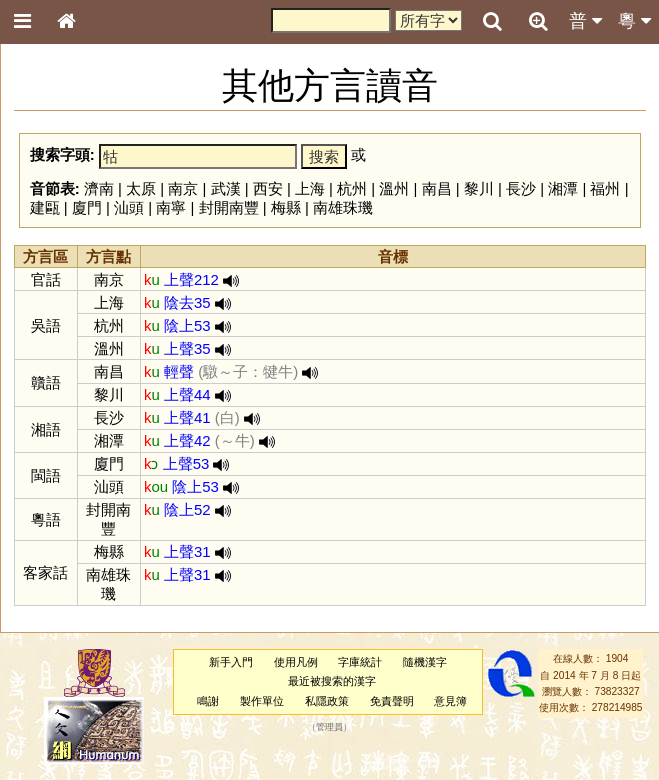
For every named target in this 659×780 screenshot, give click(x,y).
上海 (310, 188)
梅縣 (286, 207)
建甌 (45, 207)
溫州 (394, 188)
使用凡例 (296, 662)
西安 (268, 188)
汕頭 (129, 207)
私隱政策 (327, 701)
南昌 (437, 188)
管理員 (329, 727)
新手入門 (231, 662)
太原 (141, 188)
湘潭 (563, 188)
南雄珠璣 (343, 207)
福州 (605, 188)
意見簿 (450, 701)
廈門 (87, 207)
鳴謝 (208, 701)
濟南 (99, 188)
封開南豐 (229, 207)
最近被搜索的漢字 (332, 681)
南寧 (171, 207)
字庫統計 (360, 662)
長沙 (521, 188)
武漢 (226, 188)
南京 (183, 188)
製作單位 (262, 701)
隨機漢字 (425, 662)
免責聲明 (392, 701)
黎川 (479, 188)
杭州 (352, 188)
